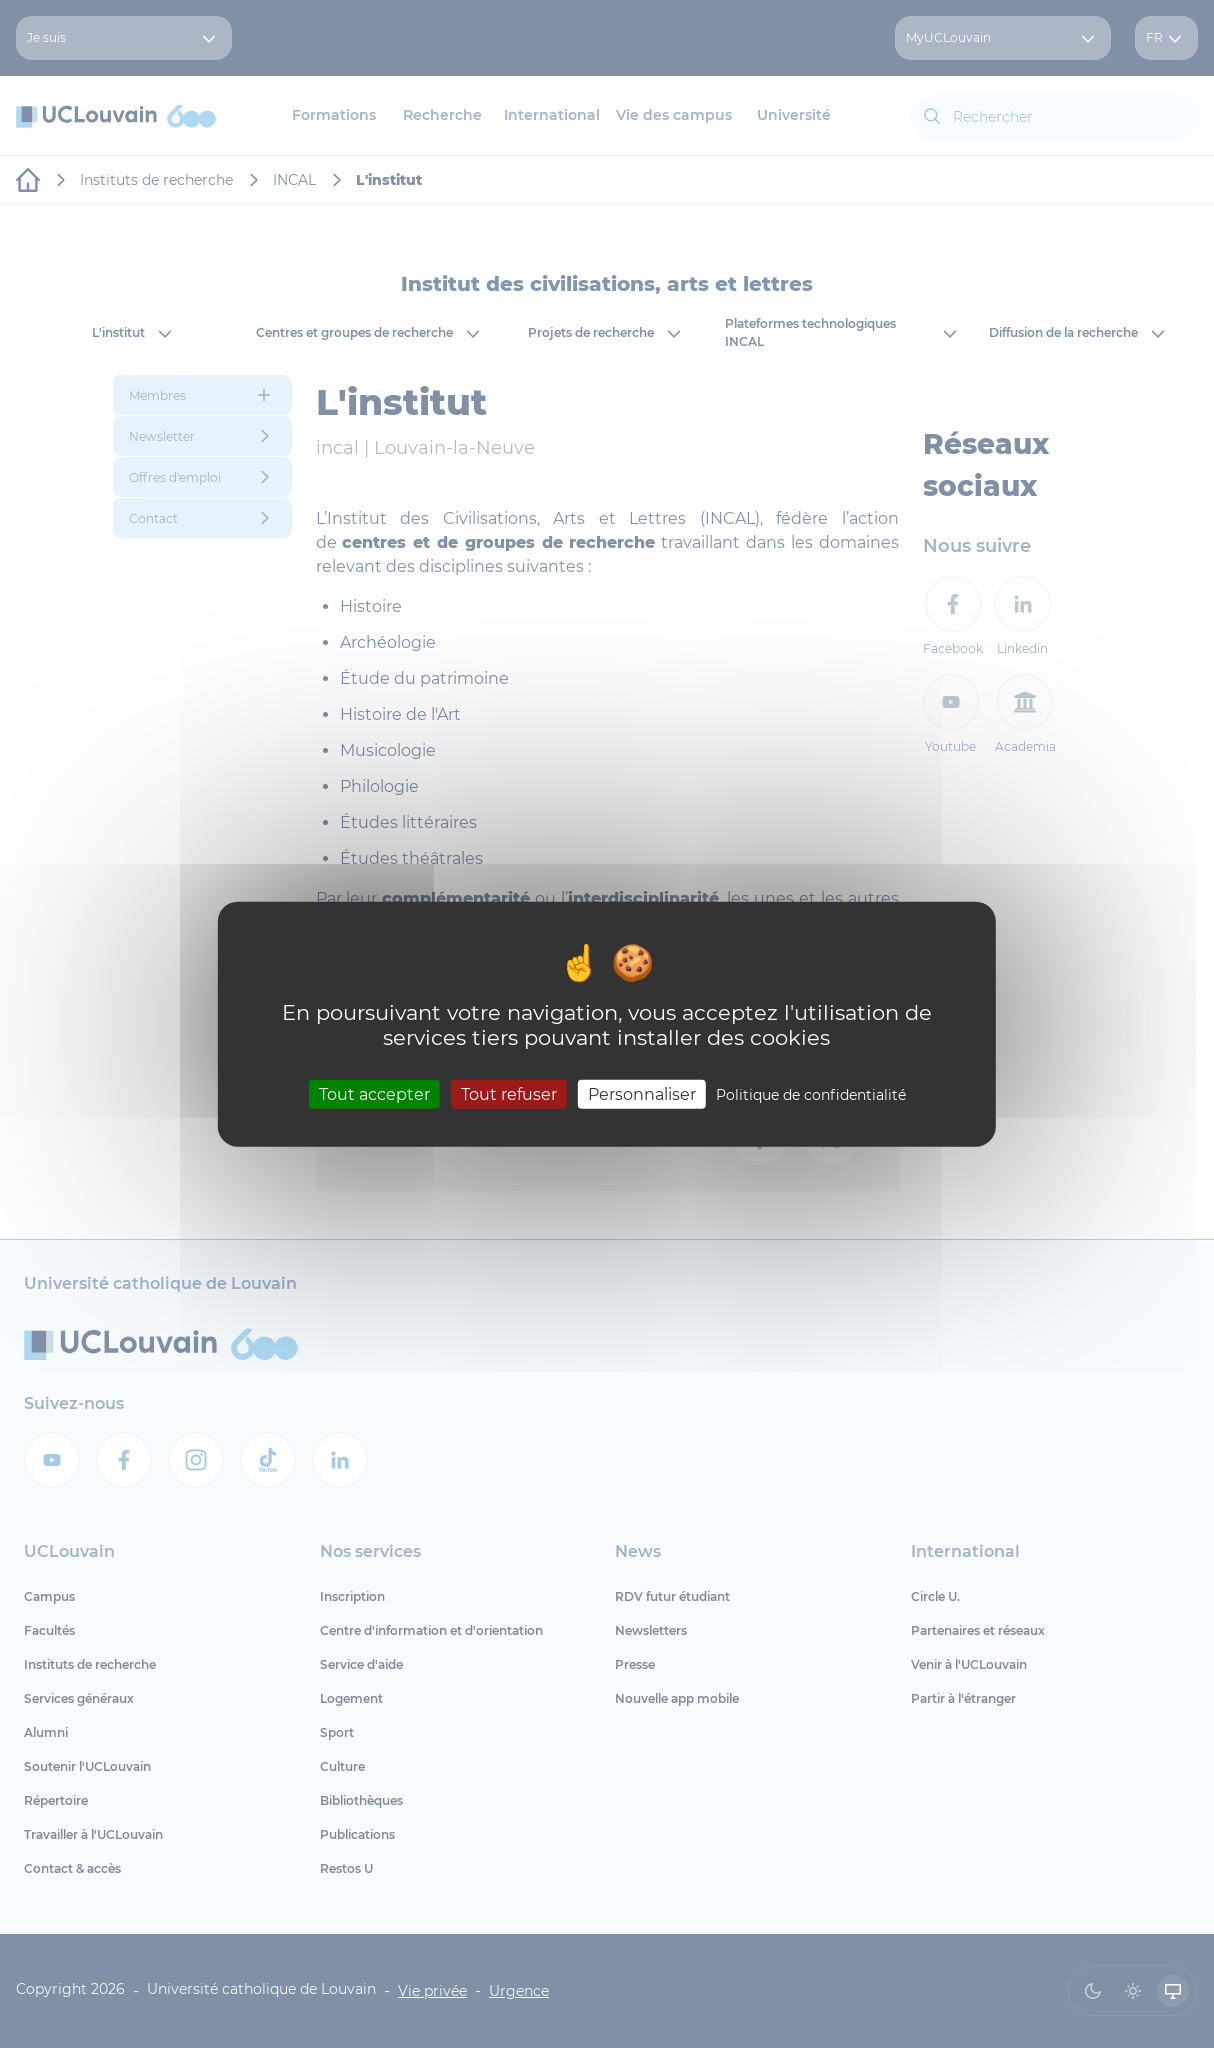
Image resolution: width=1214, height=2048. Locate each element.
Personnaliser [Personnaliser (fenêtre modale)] (642, 1093)
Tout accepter (374, 1093)
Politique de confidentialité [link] (811, 1094)
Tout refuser (509, 1093)
